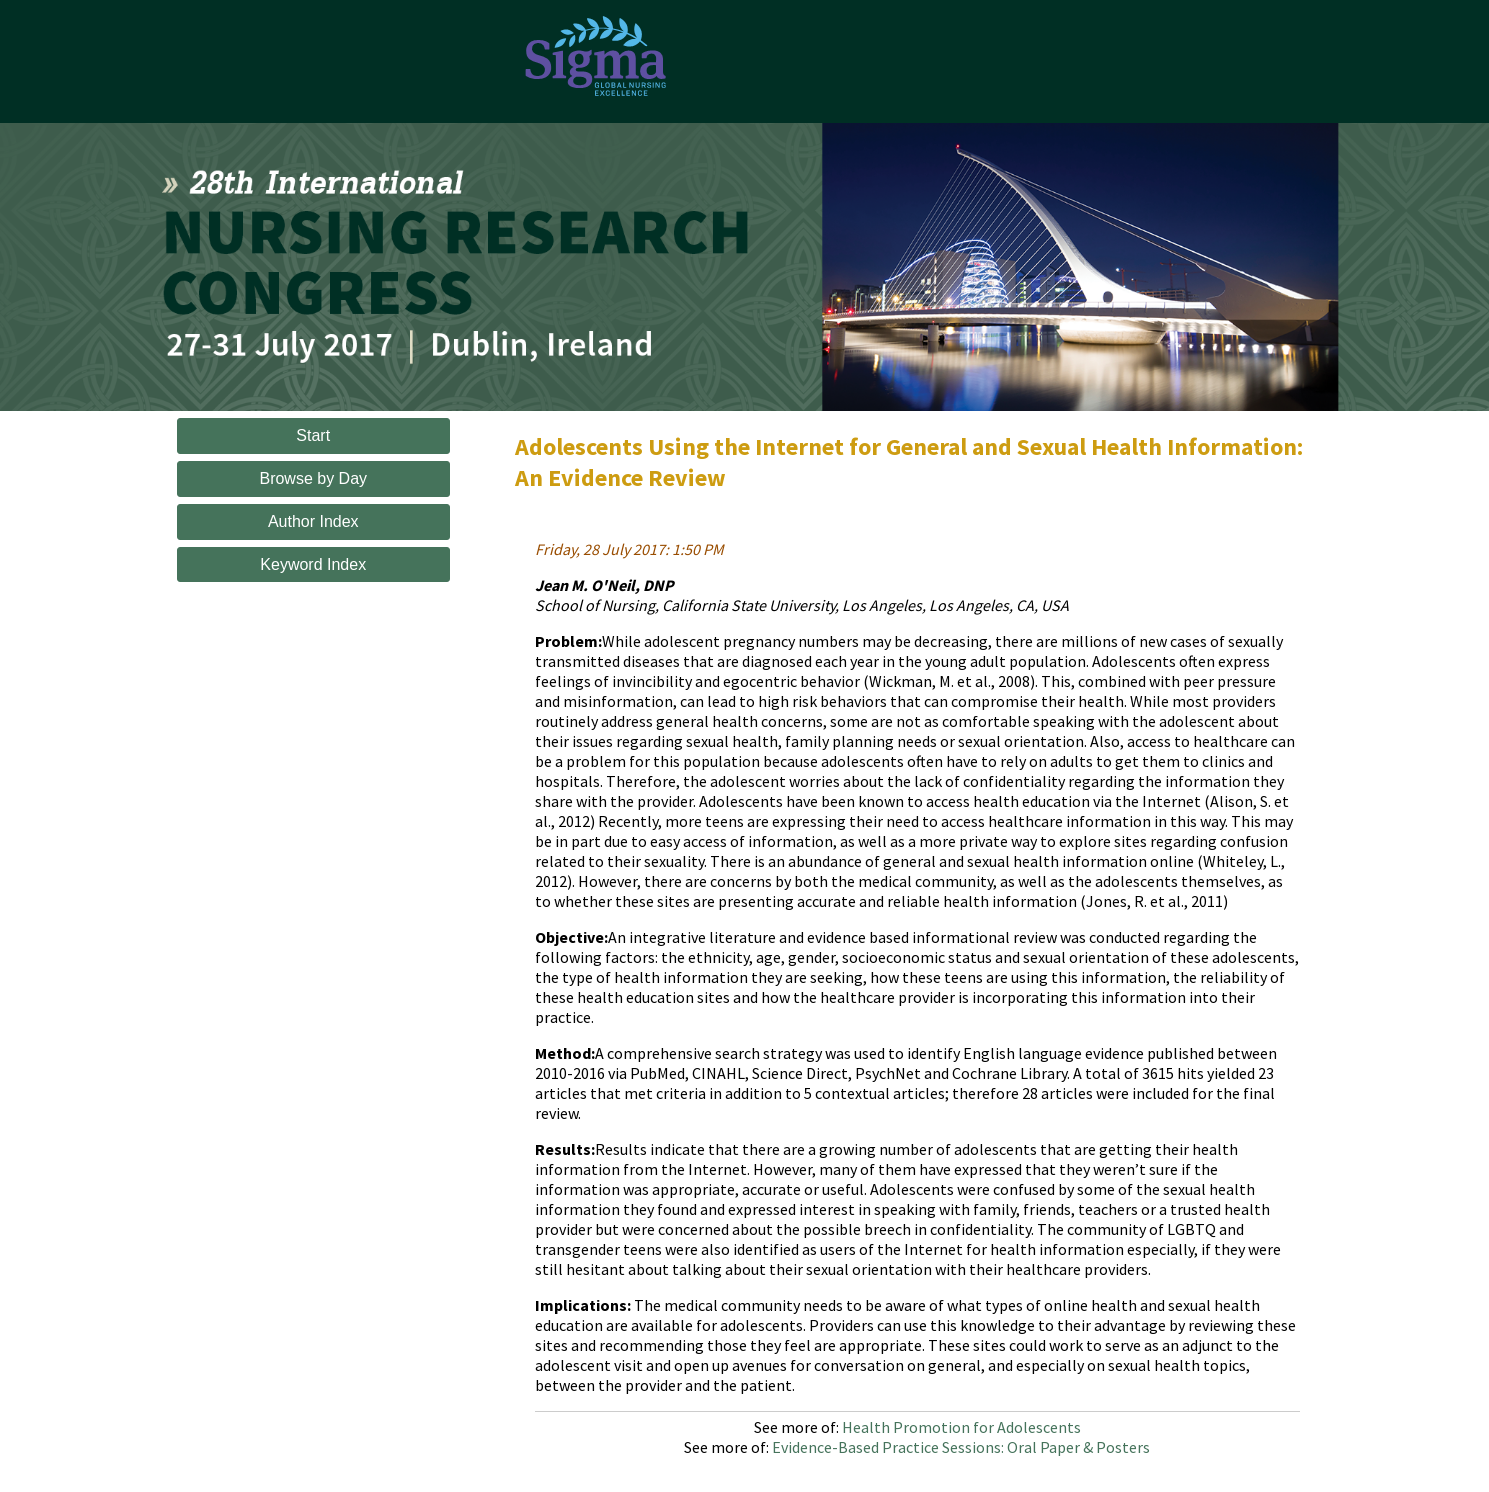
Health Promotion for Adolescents (961, 1427)
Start (313, 435)
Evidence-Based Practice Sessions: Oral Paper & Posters (961, 1447)
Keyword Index (313, 564)
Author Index (313, 521)
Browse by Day (313, 478)
